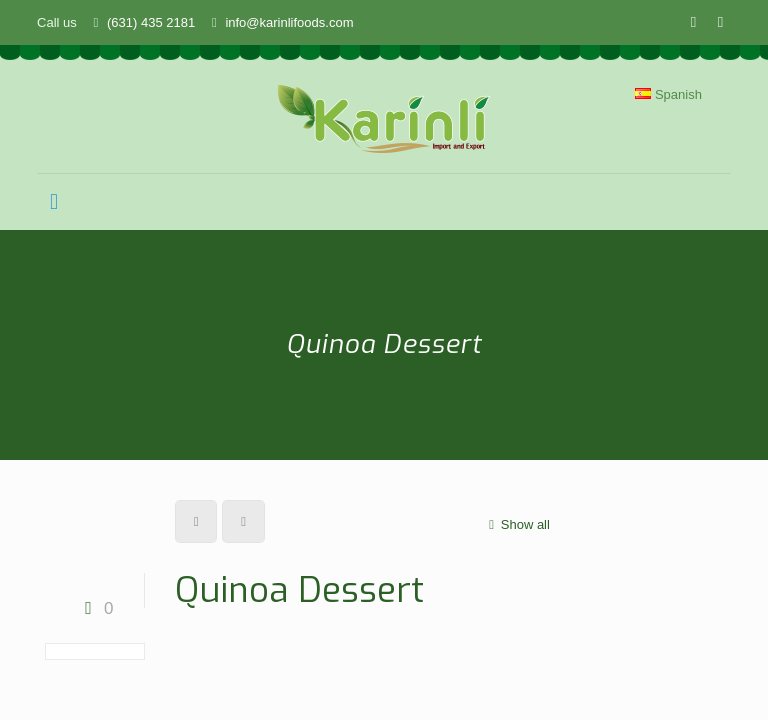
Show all (516, 524)
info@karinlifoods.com (289, 22)
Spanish (668, 94)
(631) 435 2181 (151, 22)
